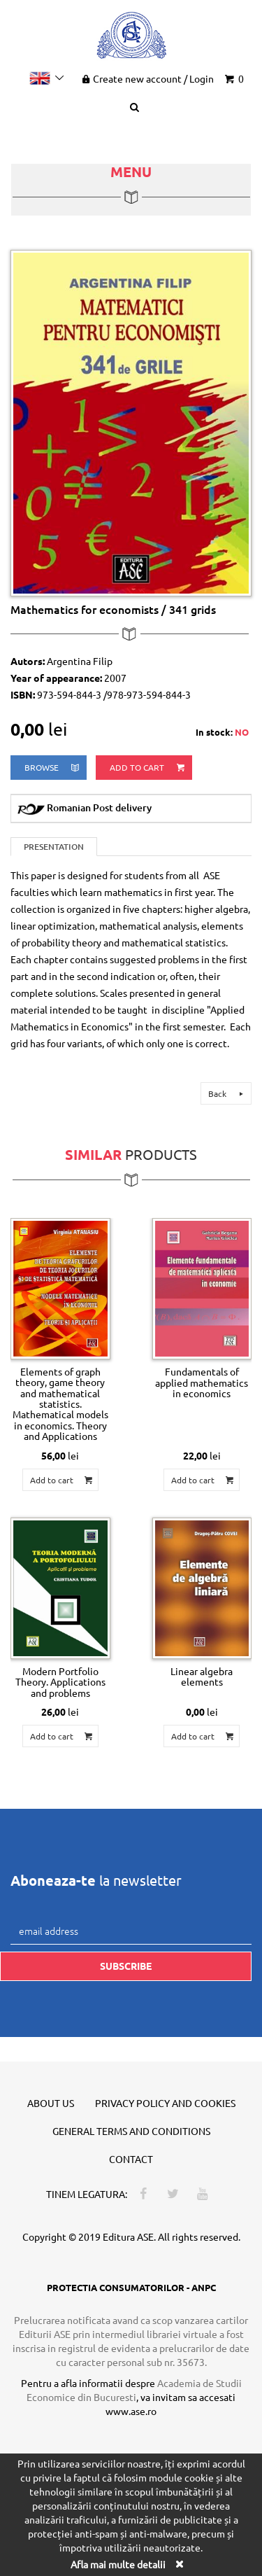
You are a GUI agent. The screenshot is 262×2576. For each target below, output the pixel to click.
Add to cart (148, 768)
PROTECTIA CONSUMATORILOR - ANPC (131, 2287)
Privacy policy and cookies (165, 2102)
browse (52, 768)
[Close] (179, 2563)
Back (227, 1093)
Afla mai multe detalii (118, 2564)
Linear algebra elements (201, 1676)
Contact (131, 2158)
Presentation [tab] (54, 847)
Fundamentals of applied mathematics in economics (201, 1382)
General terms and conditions (131, 2130)
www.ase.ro (131, 2410)
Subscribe (126, 1965)
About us (50, 2102)
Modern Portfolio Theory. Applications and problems (60, 1682)
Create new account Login (146, 78)
